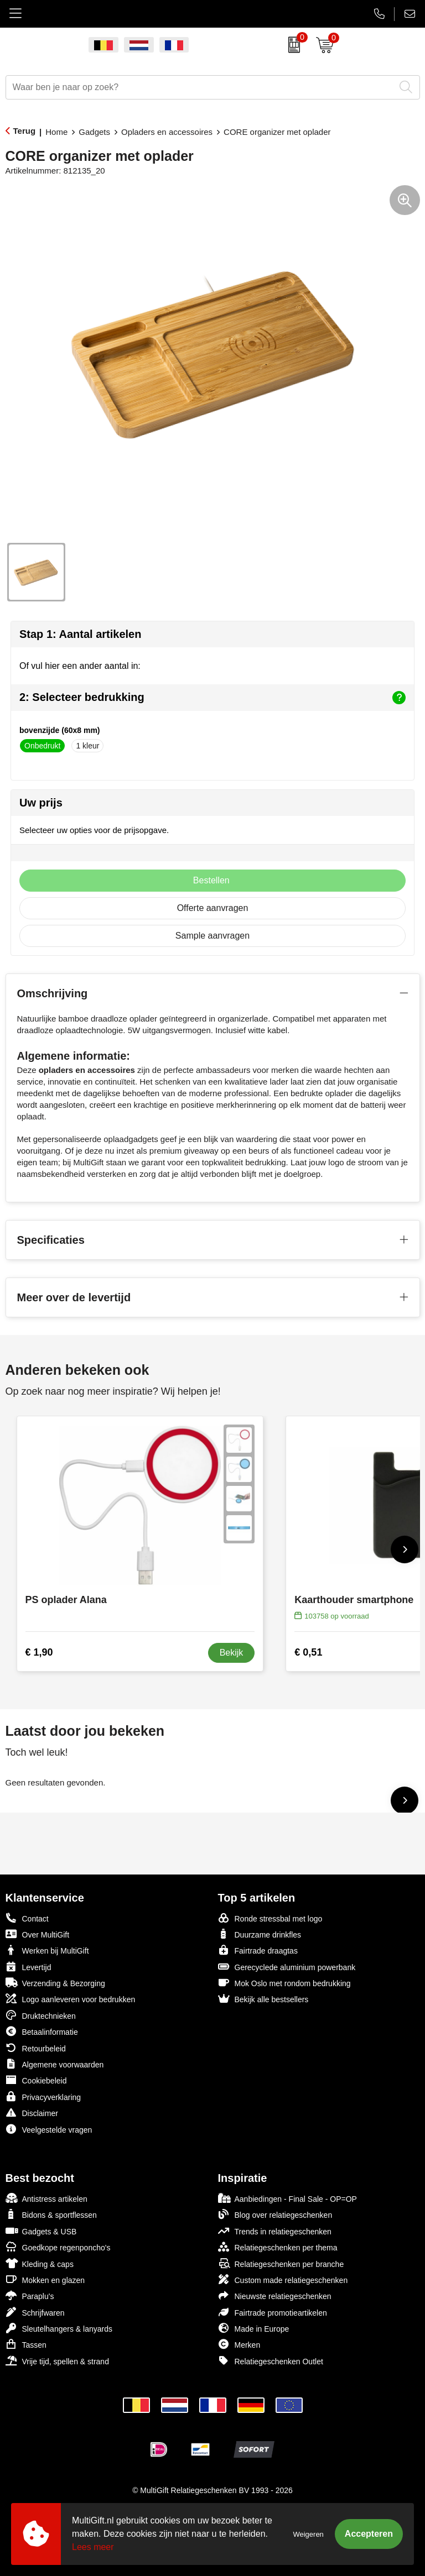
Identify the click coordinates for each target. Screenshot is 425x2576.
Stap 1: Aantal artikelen (80, 634)
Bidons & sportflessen (51, 2214)
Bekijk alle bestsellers (263, 1998)
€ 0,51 (308, 1652)
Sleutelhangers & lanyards (59, 2328)
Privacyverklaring (43, 2096)
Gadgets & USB (41, 2231)
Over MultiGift (38, 1934)
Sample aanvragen (212, 935)
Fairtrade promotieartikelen (272, 2312)
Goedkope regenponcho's (58, 2247)
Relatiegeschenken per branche (281, 2263)
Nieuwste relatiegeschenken (274, 2295)
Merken (239, 2344)
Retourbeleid (36, 2048)
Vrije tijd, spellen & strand (57, 2360)
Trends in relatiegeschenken (274, 2231)
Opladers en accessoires (166, 132)
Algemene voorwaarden (55, 2064)
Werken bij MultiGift (47, 1950)
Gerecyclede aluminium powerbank (287, 1966)
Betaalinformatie (42, 2031)
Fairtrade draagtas (258, 1950)
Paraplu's (30, 2295)
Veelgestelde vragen (49, 2129)
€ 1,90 (39, 1652)
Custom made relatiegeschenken (283, 2279)
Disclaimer (32, 2112)
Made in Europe (253, 2328)
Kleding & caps (40, 2263)
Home (56, 132)
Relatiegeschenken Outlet (270, 2360)
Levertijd (28, 1966)
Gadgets (94, 132)
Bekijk (231, 1652)
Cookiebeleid (36, 2080)
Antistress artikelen (46, 2198)
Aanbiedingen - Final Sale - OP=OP (287, 2198)
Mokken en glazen (45, 2279)
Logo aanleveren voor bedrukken (71, 1998)
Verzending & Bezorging (55, 1982)
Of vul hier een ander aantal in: (80, 666)
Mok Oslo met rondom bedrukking (284, 1982)
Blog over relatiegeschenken (275, 2214)
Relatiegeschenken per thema (278, 2247)
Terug (24, 130)
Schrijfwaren (35, 2312)
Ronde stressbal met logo (270, 1918)
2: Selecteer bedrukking (212, 697)
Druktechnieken (41, 2015)
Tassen (26, 2344)
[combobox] (200, 87)
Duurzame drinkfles (260, 1934)
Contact (27, 1918)
